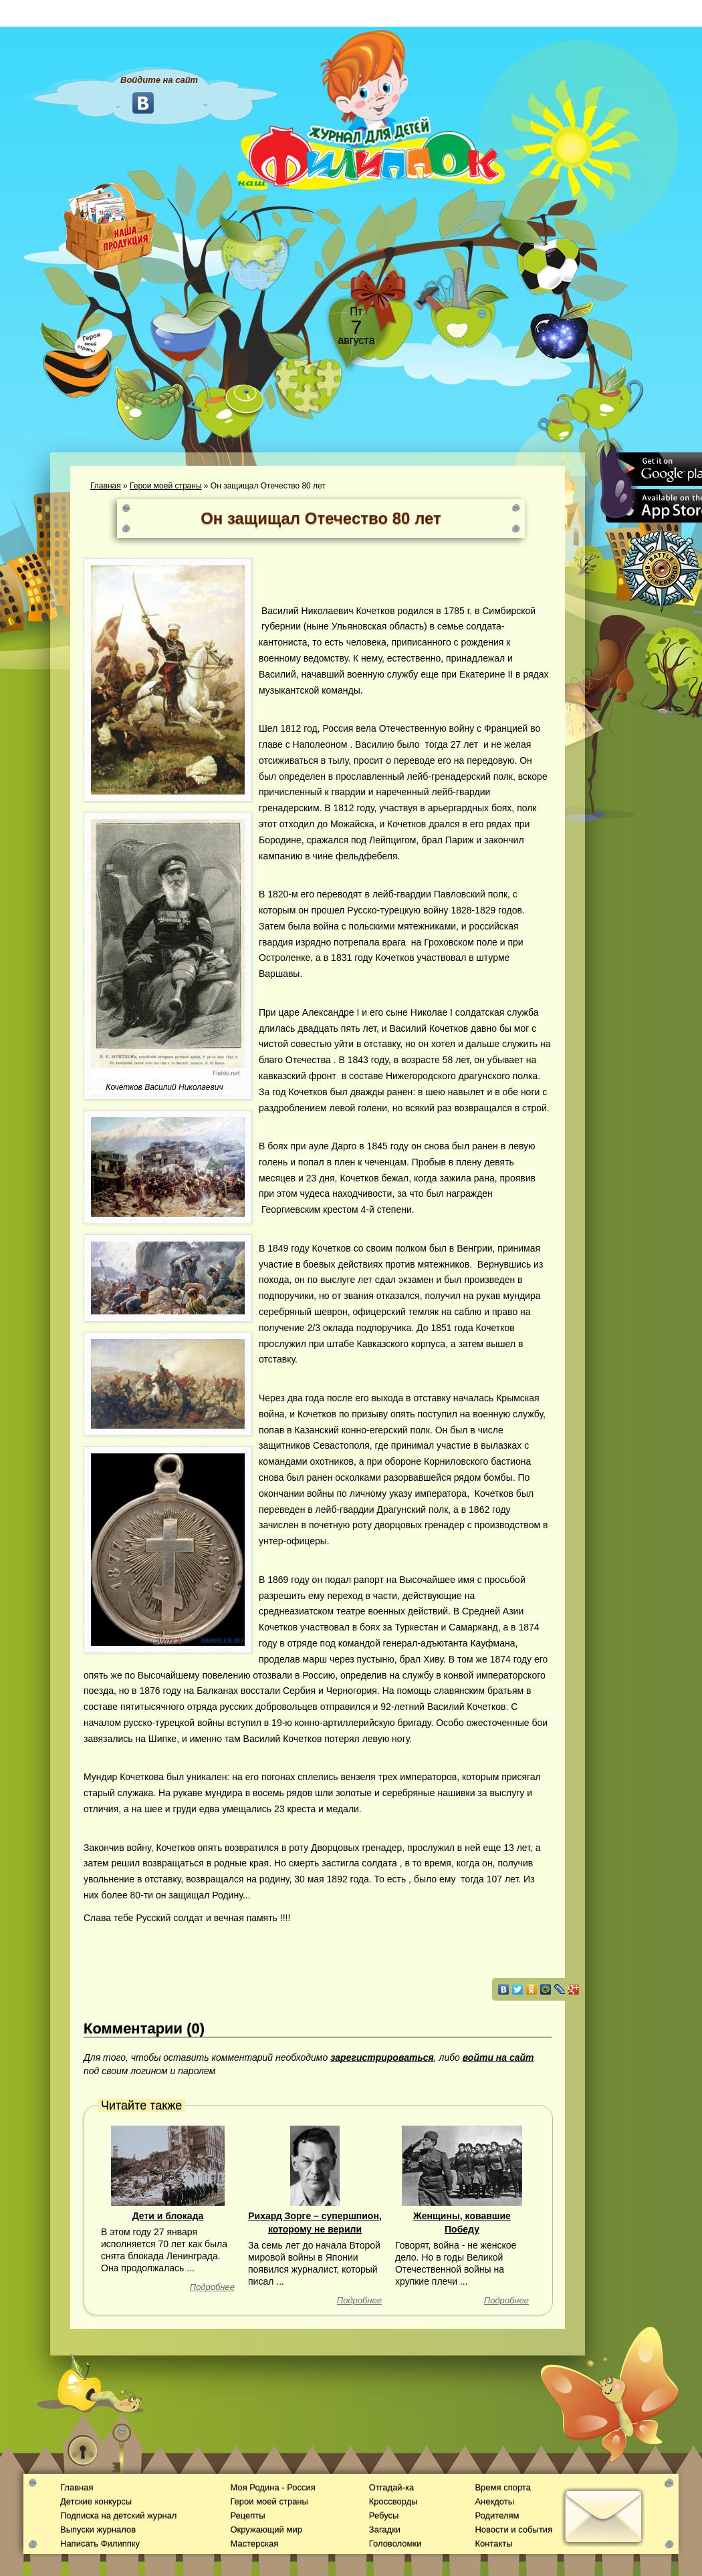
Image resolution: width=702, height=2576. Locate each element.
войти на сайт (498, 2057)
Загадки (384, 2530)
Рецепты (247, 2516)
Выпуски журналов (98, 2530)
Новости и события (513, 2530)
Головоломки (395, 2544)
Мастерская (254, 2544)
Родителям (497, 2516)
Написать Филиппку (100, 2544)
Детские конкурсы (96, 2501)
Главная (105, 485)
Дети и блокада (168, 2215)
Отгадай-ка (391, 2487)
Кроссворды (393, 2501)
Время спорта (502, 2487)
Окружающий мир (266, 2530)
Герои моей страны (165, 485)
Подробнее (212, 2287)
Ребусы (384, 2516)
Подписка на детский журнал (118, 2516)
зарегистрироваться (382, 2057)
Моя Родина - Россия (272, 2487)
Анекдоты (494, 2501)
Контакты (493, 2544)
